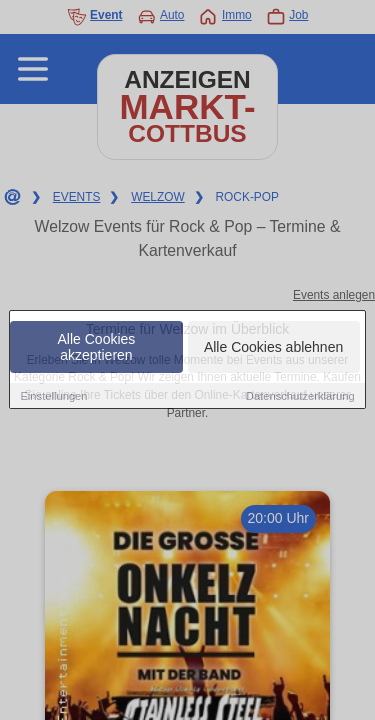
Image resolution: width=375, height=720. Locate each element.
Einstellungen (53, 397)
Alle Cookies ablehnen (273, 348)
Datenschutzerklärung (300, 397)
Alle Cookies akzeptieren (97, 348)
